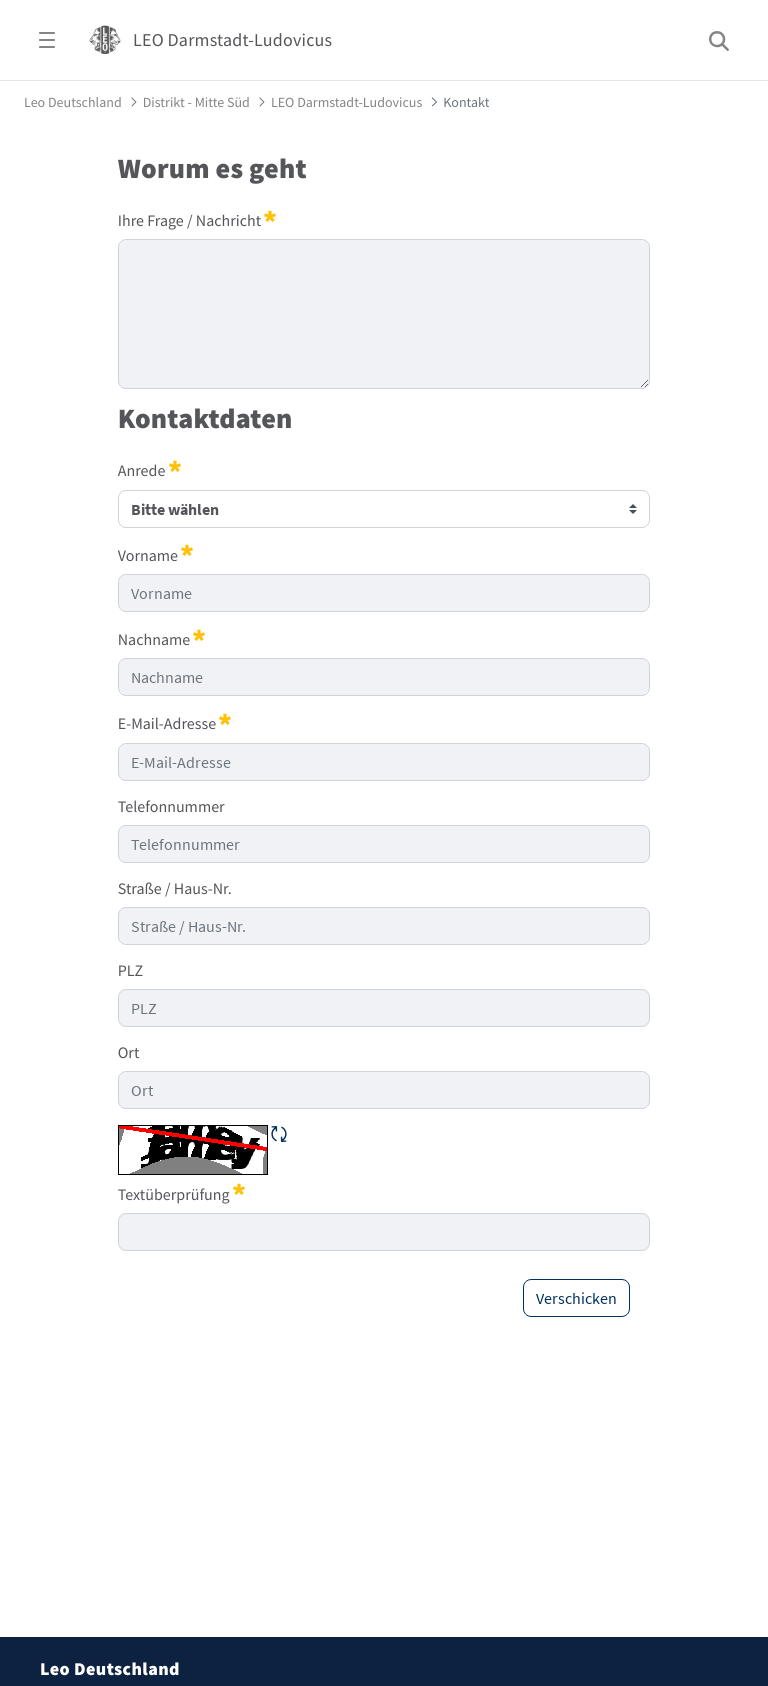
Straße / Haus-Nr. (175, 889)
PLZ (130, 971)
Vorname (155, 555)
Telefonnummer (171, 807)
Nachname (162, 639)
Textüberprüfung (181, 1194)
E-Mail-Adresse (175, 723)
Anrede (149, 470)
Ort (129, 1053)
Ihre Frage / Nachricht (197, 220)
